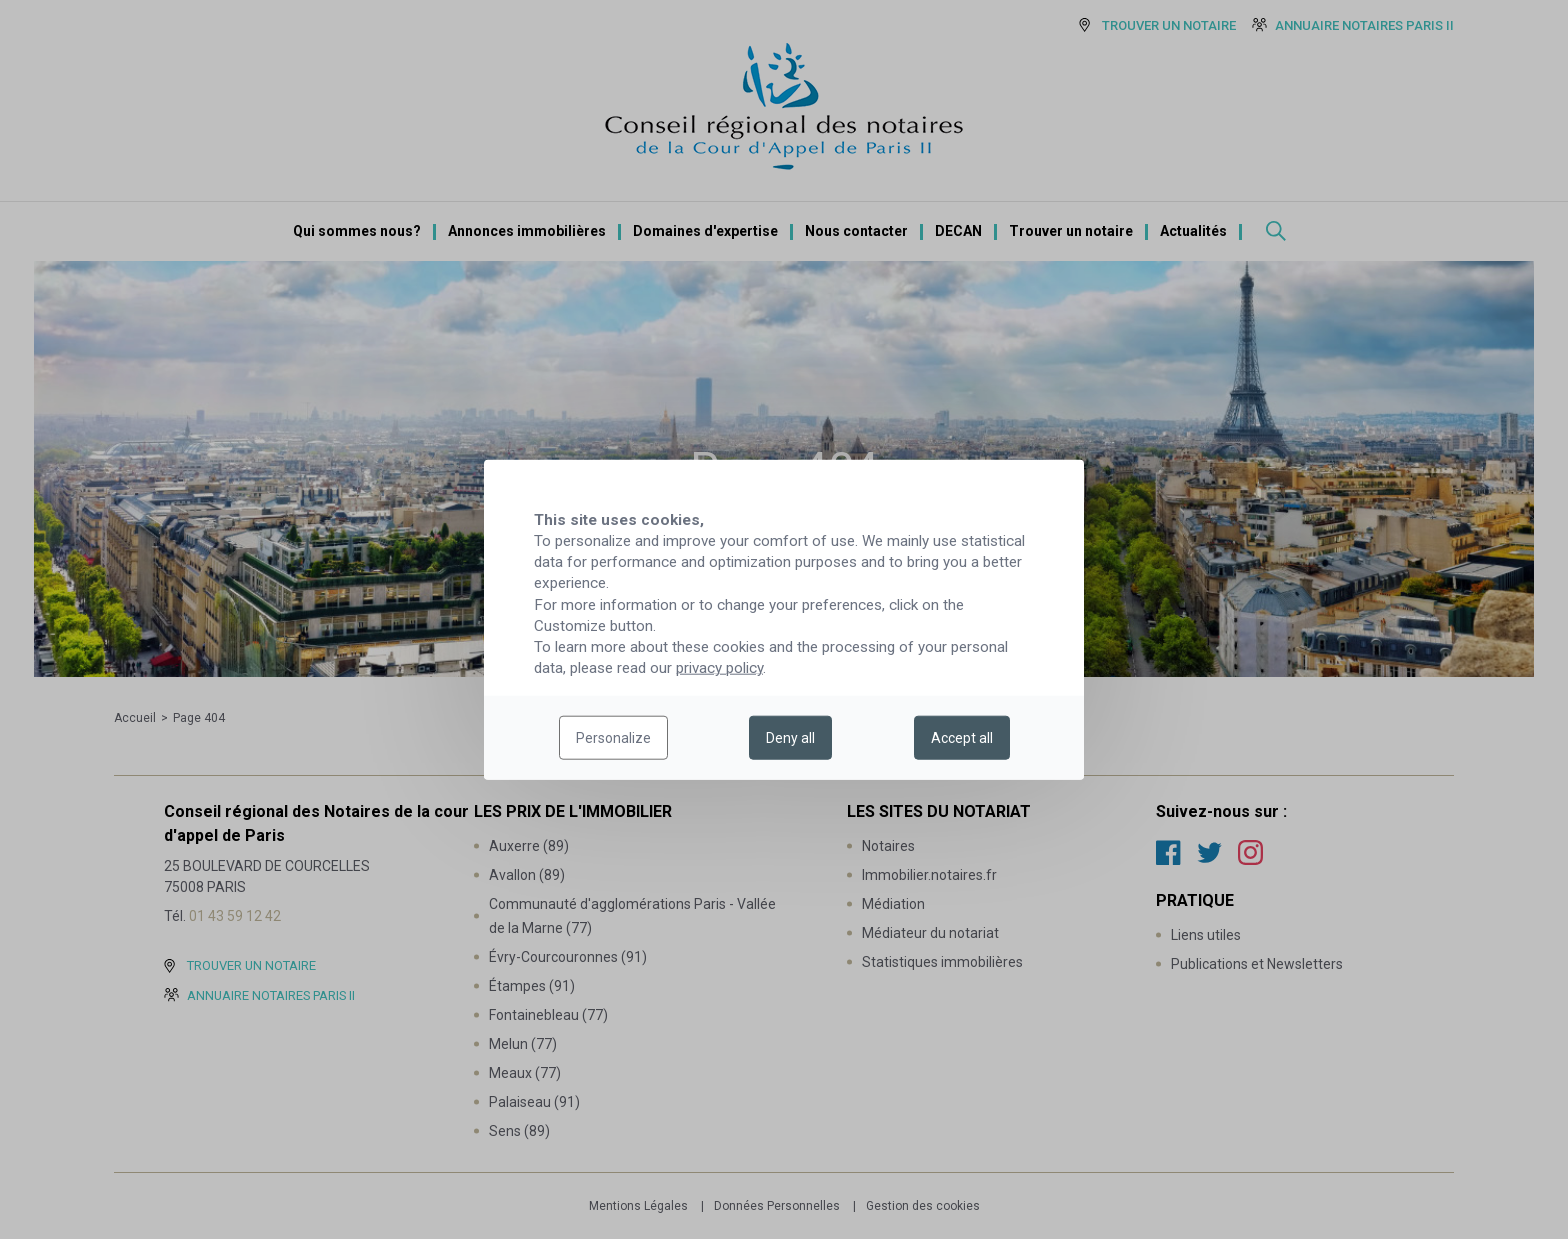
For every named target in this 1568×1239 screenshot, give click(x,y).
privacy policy (719, 668)
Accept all (962, 738)
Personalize (613, 738)
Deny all (790, 738)
